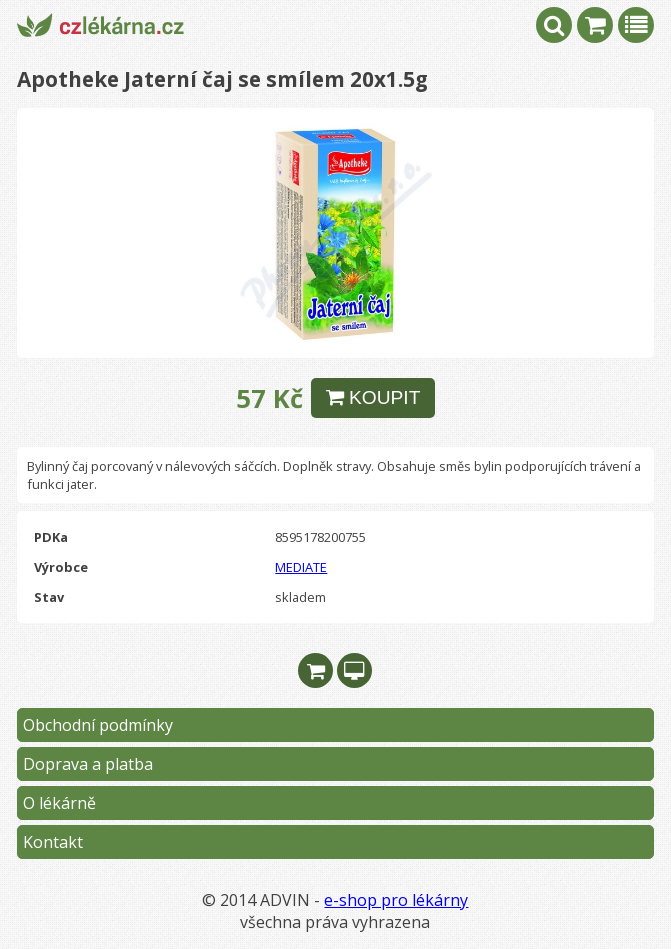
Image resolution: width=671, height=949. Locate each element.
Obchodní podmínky (98, 725)
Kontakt (53, 842)
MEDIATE (301, 567)
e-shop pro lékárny (396, 900)
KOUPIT (373, 397)
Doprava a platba (88, 764)
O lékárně (59, 803)
